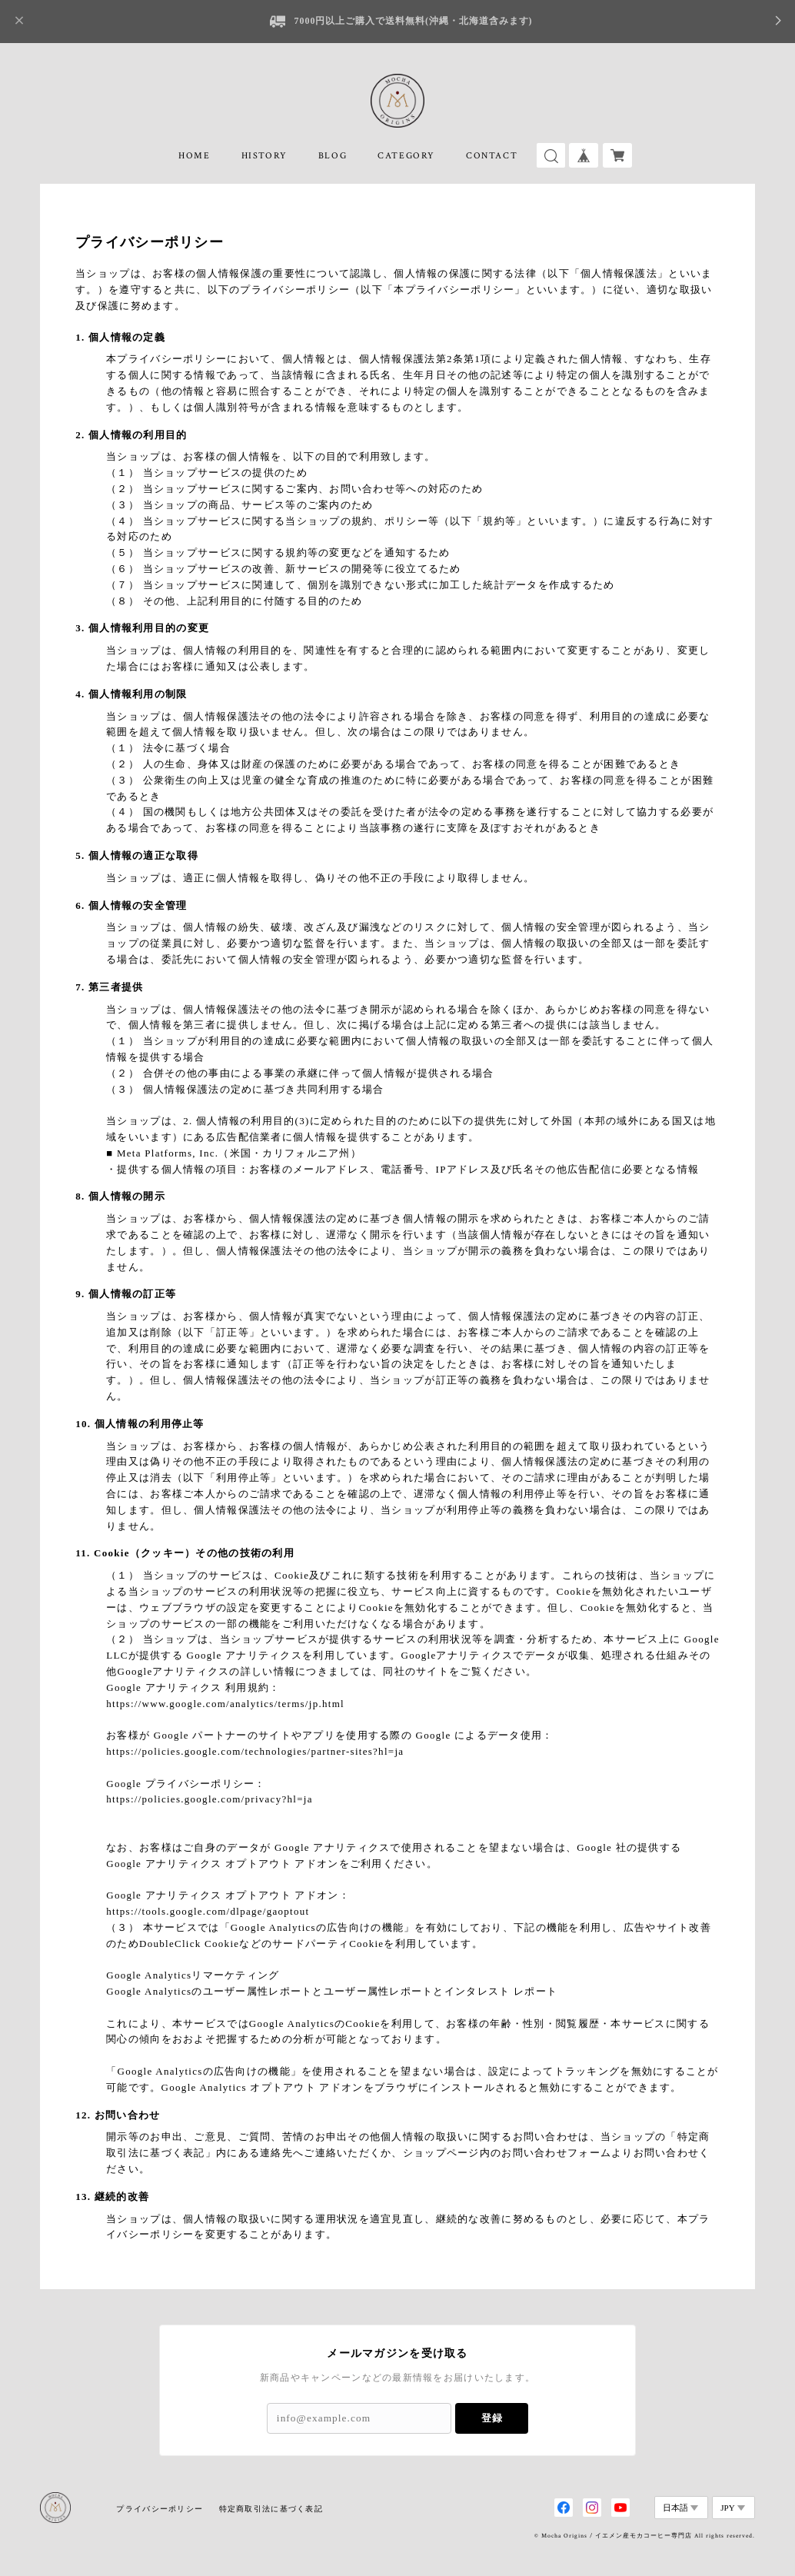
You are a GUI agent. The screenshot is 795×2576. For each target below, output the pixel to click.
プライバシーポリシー (159, 2508)
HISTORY (264, 155)
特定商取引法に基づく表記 (271, 2508)
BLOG (332, 155)
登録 (492, 2418)
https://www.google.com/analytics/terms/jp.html (225, 1703)
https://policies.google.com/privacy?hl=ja (209, 1799)
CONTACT (491, 155)
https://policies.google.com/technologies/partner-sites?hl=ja (255, 1751)
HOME (194, 155)
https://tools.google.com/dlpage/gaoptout (207, 1911)
